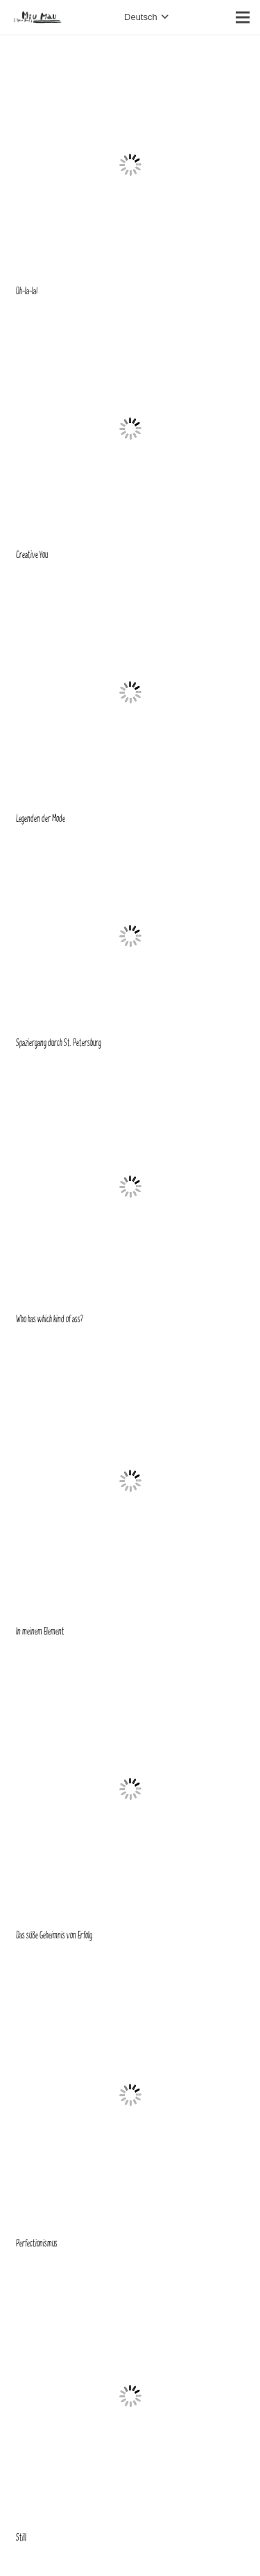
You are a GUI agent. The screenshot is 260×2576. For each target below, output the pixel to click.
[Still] (130, 2274)
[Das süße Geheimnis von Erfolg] (130, 1663)
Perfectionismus (37, 2243)
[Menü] (242, 17)
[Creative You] (130, 323)
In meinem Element (40, 1631)
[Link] (37, 17)
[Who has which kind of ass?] (130, 1074)
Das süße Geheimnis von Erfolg (54, 1935)
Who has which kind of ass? (49, 1319)
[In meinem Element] (130, 1351)
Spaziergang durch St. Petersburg (58, 1043)
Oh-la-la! (26, 291)
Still (21, 2537)
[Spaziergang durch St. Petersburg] (130, 850)
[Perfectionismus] (130, 1967)
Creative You (32, 554)
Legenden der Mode (40, 818)
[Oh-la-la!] (130, 59)
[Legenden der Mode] (130, 587)
